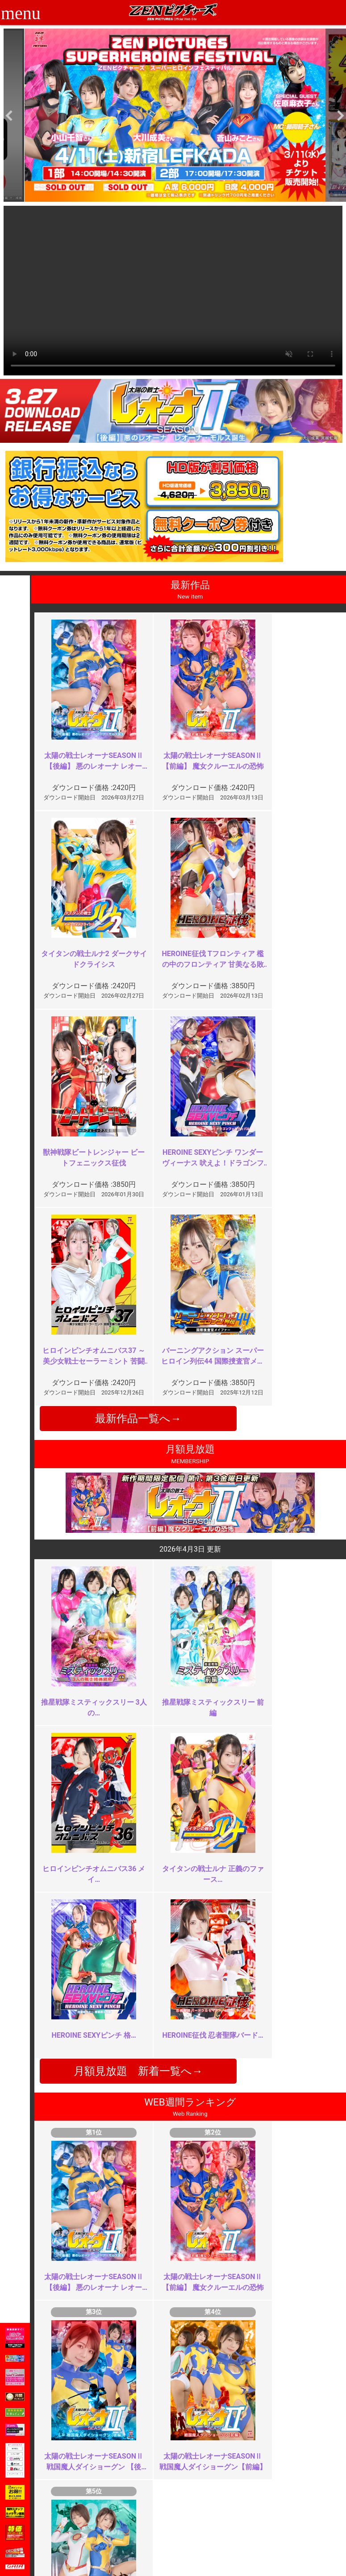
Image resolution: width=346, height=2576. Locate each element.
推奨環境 (76, 2518)
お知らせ (191, 2499)
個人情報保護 (140, 2528)
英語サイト (194, 2528)
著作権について (143, 2538)
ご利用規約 (137, 2499)
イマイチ (270, 2328)
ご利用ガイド (83, 2509)
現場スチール (83, 2547)
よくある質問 (197, 2509)
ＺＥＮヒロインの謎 (132, 2167)
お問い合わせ (197, 2518)
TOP (70, 2499)
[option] (175, 115)
